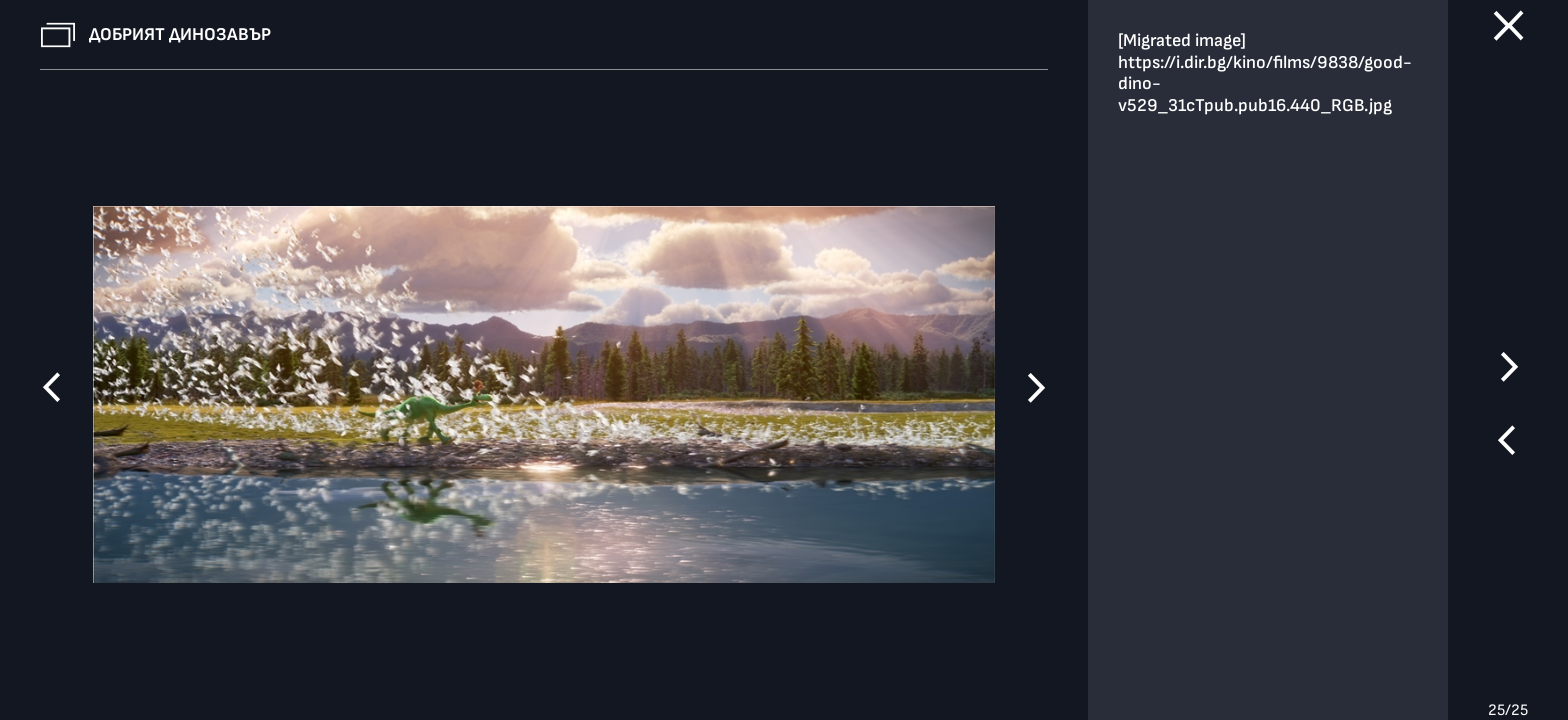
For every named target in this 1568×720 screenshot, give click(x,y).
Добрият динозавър (180, 34)
